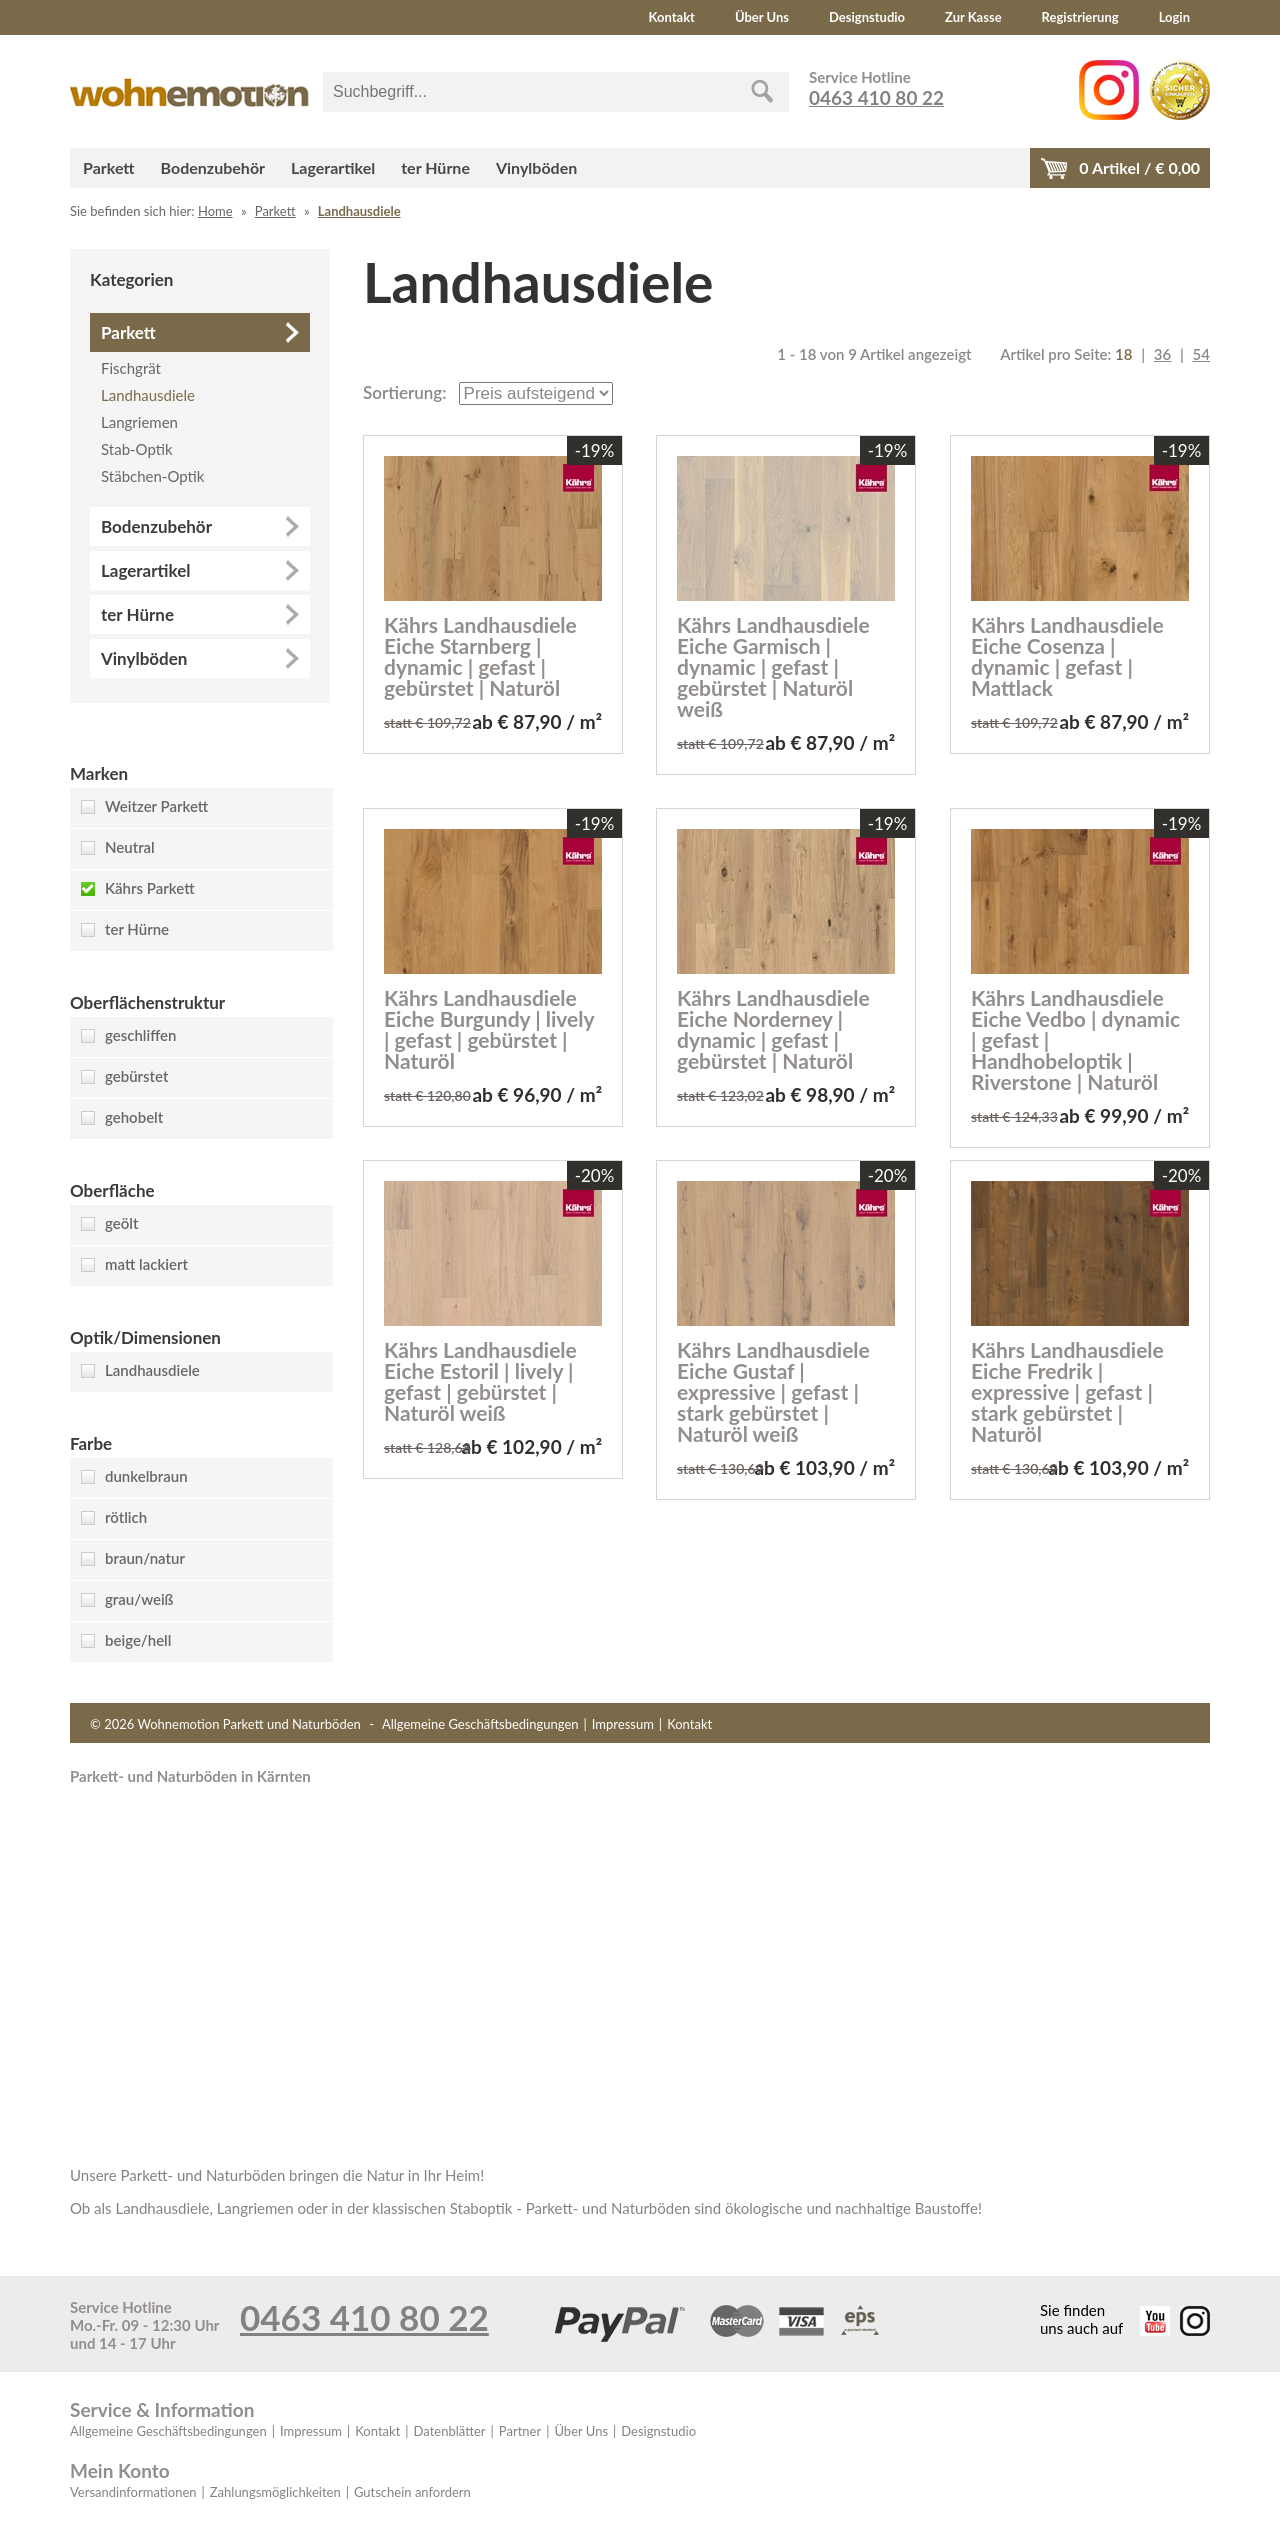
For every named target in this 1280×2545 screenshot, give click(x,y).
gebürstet (136, 1076)
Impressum (623, 1724)
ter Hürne (435, 167)
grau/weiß (139, 1599)
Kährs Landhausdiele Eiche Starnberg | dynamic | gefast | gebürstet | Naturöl (480, 656)
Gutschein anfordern (412, 2492)
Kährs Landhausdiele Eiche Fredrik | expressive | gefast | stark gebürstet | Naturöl (1067, 1391)
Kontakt (672, 17)
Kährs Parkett (150, 888)
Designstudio (867, 17)
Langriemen (139, 422)
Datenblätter (450, 2431)
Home (215, 211)
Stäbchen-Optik (152, 476)
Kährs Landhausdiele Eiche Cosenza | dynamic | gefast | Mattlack (1067, 656)
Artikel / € (1139, 167)
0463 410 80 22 (876, 97)
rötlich (126, 1517)
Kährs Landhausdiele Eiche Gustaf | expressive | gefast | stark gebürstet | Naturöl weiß (773, 1391)
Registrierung (1080, 17)
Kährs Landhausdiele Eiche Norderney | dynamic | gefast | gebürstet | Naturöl (773, 1029)
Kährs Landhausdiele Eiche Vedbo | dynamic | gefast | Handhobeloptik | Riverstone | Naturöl (1075, 1039)
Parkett (109, 167)
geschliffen (141, 1035)
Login (1174, 17)
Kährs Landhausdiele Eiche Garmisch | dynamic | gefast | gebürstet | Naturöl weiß (773, 666)
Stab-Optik (137, 449)
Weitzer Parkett (156, 806)
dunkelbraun (146, 1476)
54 (1201, 354)
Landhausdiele (359, 211)
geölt (121, 1223)
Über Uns (762, 17)
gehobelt (134, 1117)
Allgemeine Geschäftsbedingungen (480, 1724)
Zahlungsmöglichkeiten (275, 2492)
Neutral (130, 847)
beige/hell (138, 1640)
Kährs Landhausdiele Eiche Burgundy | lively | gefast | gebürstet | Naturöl (489, 1029)
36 (1162, 354)
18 (1123, 354)
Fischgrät (131, 368)
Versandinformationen (133, 2492)
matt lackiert (146, 1264)
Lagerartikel (333, 167)
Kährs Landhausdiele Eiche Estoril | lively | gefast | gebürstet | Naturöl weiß (480, 1381)
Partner (520, 2431)
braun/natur (145, 1558)
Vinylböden (536, 167)
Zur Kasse (973, 17)
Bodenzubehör (213, 167)
